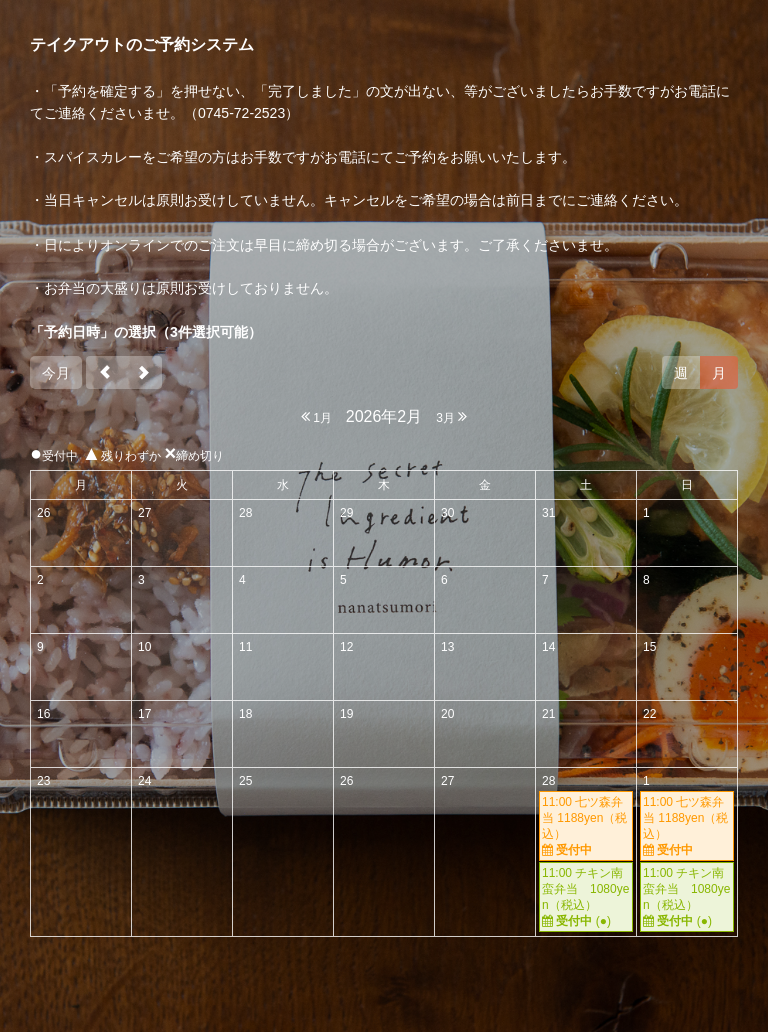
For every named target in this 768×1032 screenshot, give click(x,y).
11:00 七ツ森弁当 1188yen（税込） (586, 826)
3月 (451, 416)
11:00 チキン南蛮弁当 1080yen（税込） (586, 897)
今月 (56, 373)
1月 (316, 416)
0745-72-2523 (241, 113)
